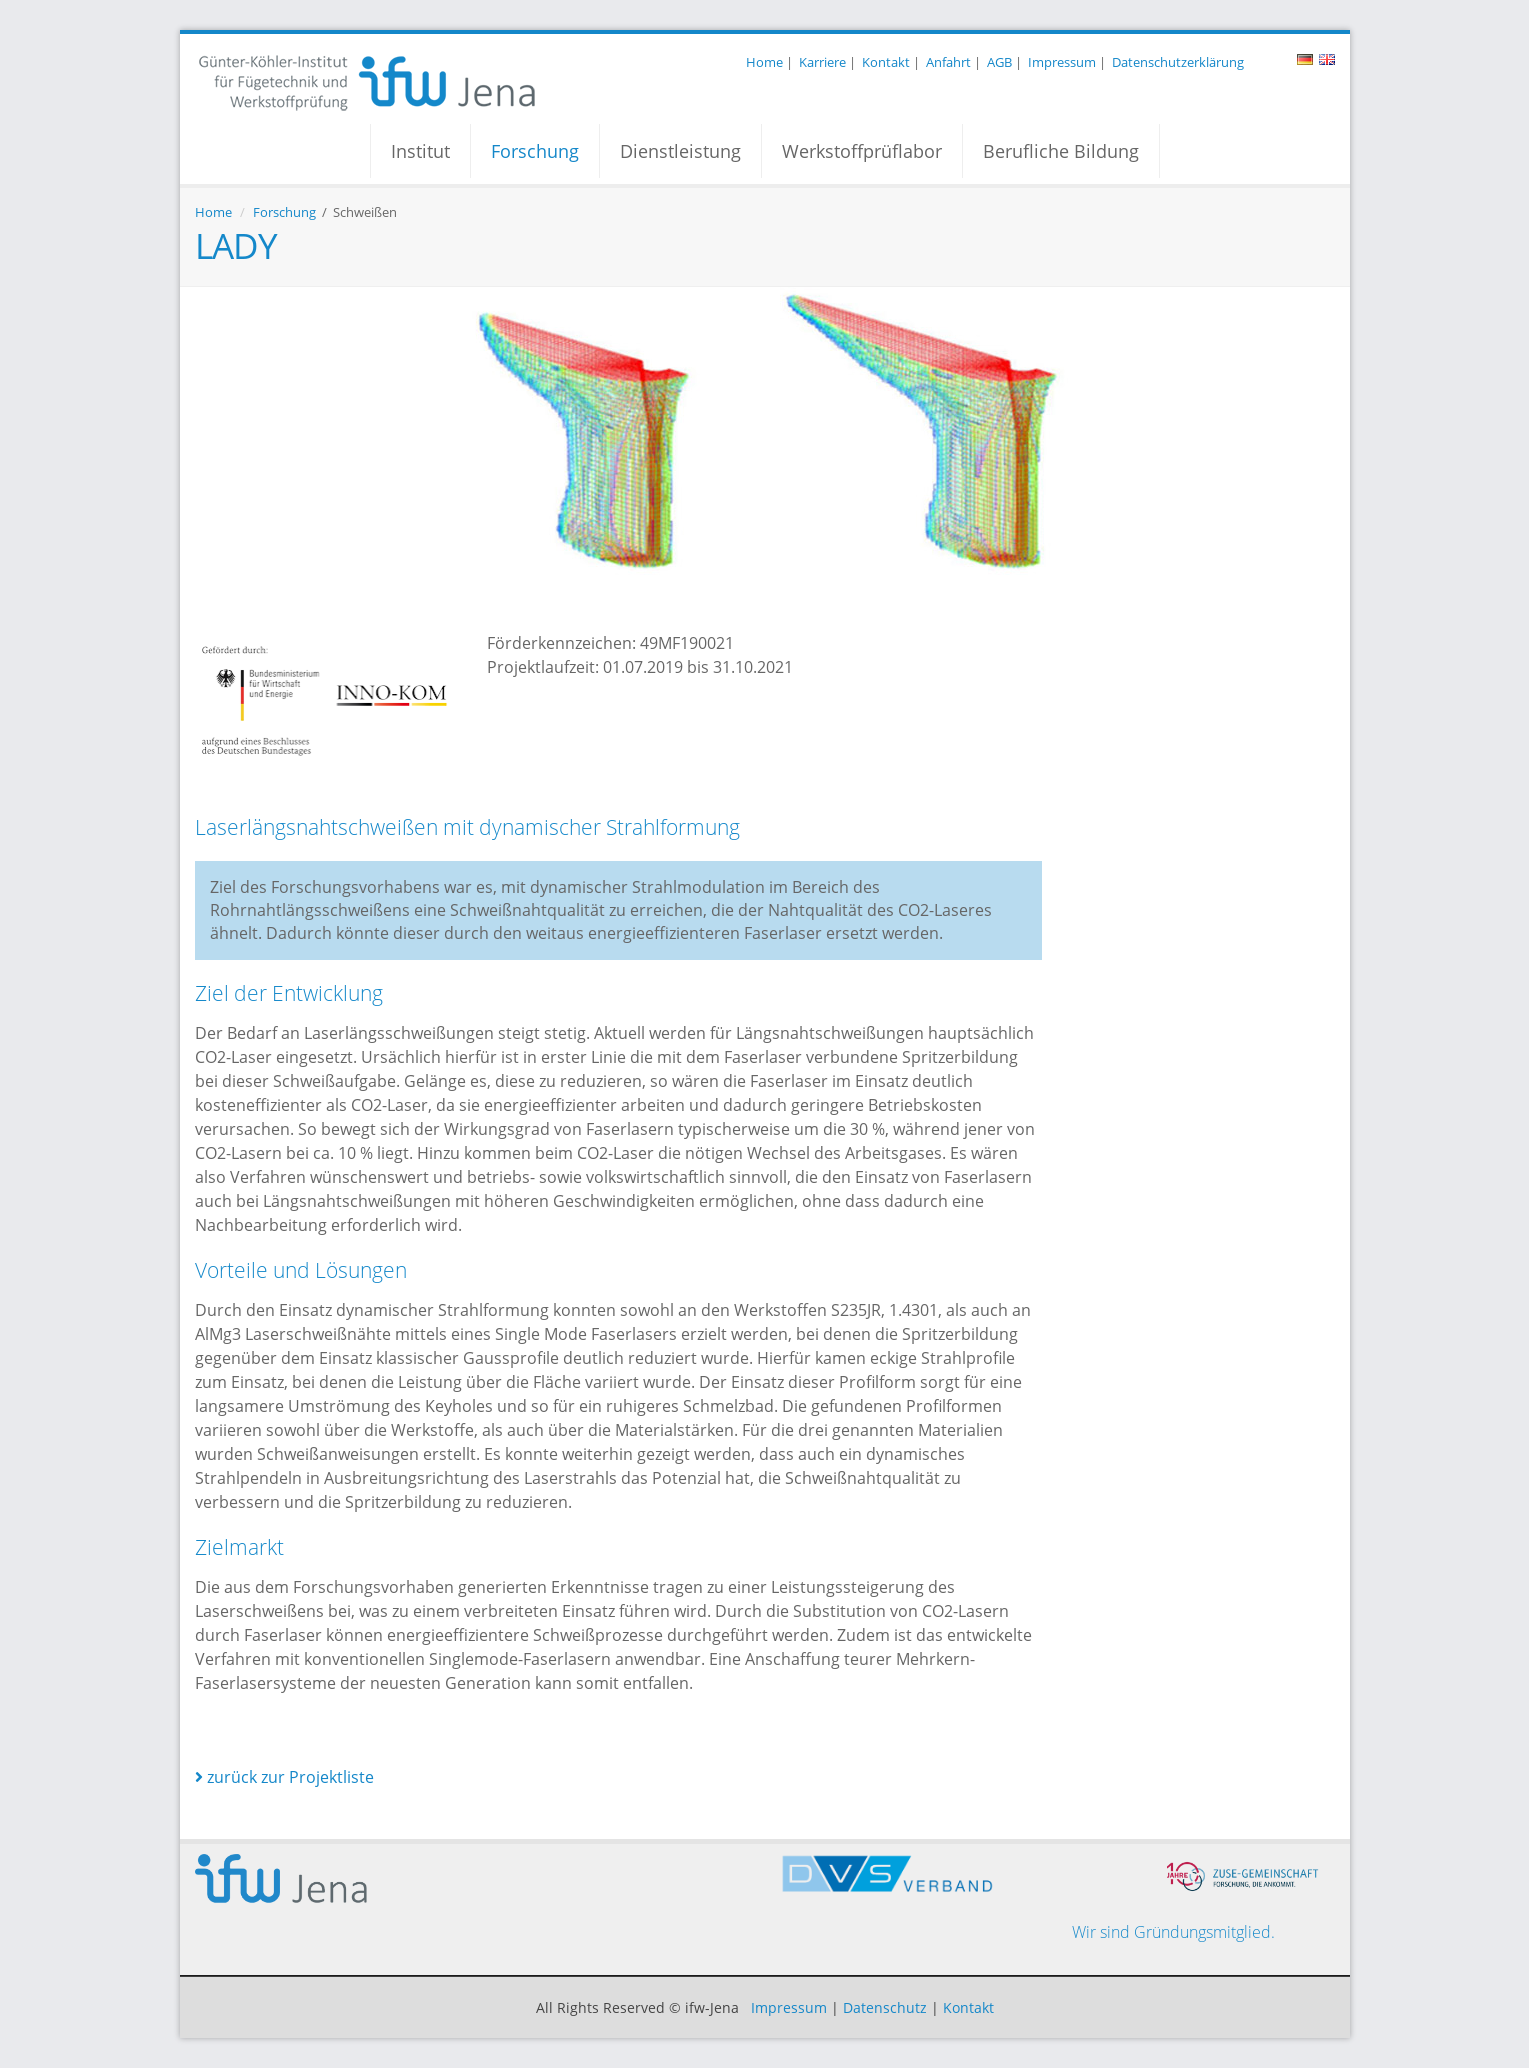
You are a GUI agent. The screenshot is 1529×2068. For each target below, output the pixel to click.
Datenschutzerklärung (1178, 62)
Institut (420, 151)
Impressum (1062, 62)
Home (764, 62)
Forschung (535, 151)
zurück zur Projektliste (284, 1777)
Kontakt (886, 62)
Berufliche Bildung (1061, 151)
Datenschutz (885, 2007)
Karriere (822, 62)
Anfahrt (948, 62)
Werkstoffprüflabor (862, 151)
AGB (999, 62)
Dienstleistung (680, 151)
